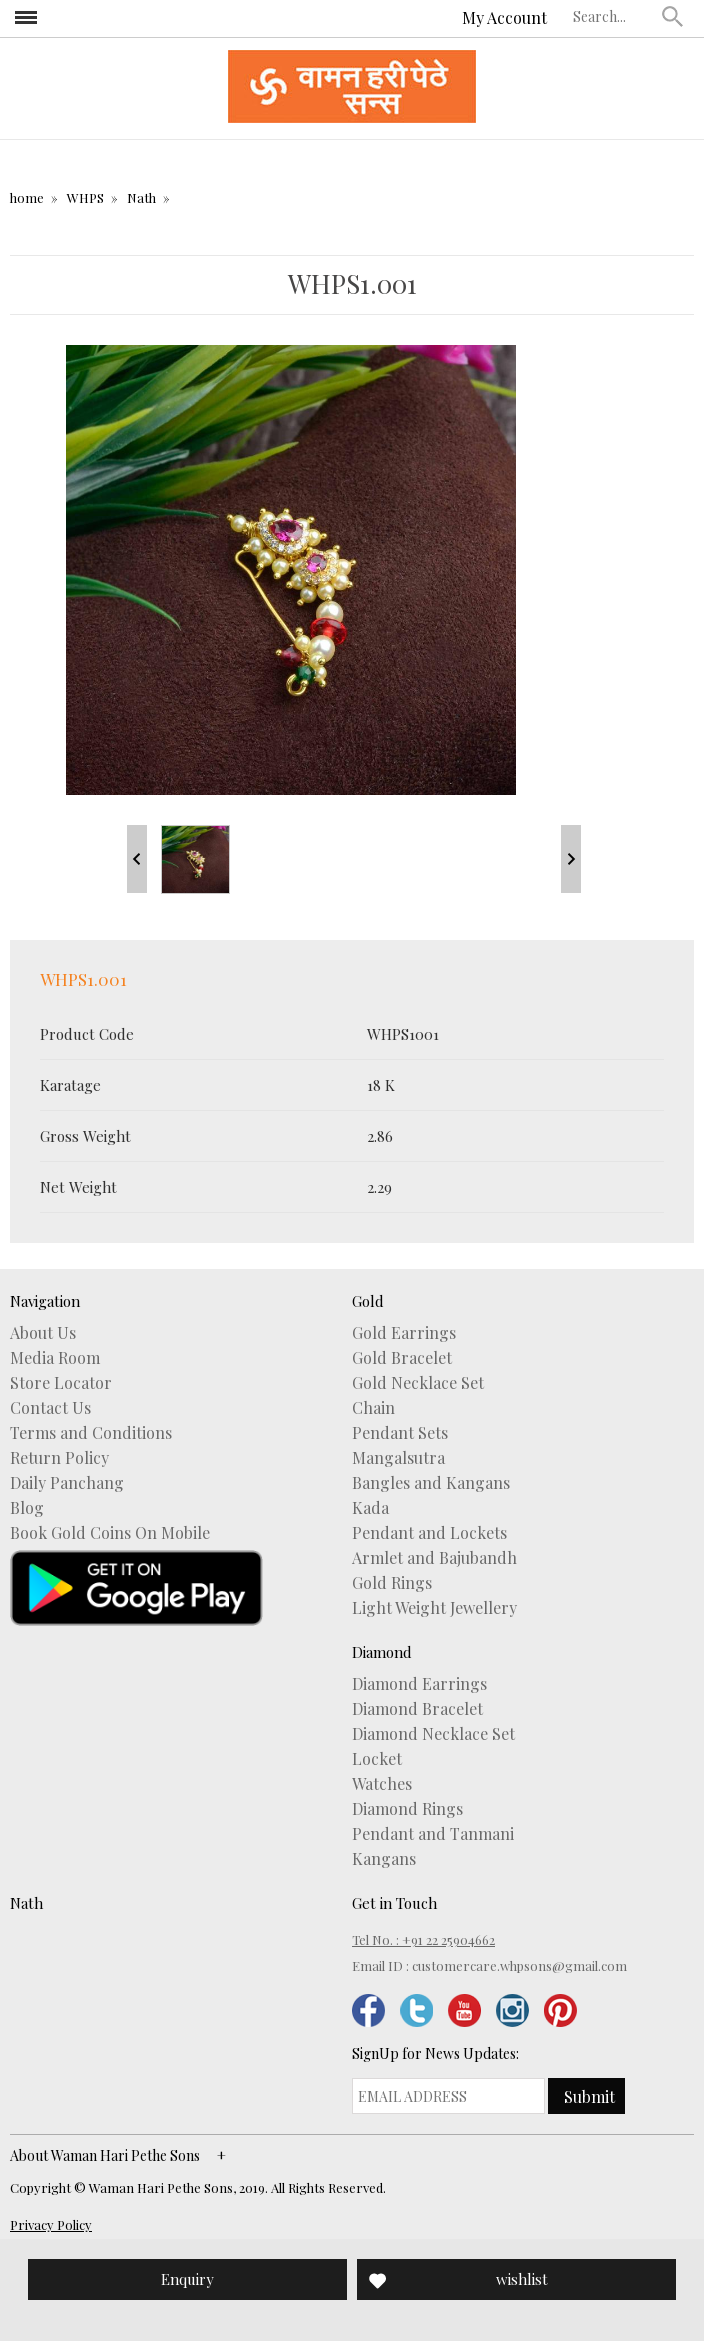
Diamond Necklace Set (433, 1734)
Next (571, 859)
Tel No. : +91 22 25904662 (423, 1939)
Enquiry (187, 2279)
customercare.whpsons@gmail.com (519, 1965)
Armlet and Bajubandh (434, 1558)
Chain (373, 1408)
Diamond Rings (407, 1809)
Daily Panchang (67, 1483)
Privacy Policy (51, 2224)
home (27, 197)
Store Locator (61, 1383)
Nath (141, 197)
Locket (377, 1759)
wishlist (522, 2279)
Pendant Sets (400, 1433)
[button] (673, 16)
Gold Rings (392, 1583)
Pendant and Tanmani (433, 1834)
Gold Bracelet (402, 1358)
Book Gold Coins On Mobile (110, 1533)
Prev (137, 859)
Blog (27, 1508)
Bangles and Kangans (431, 1483)
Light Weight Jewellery (434, 1608)
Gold (368, 1301)
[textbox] (613, 16)
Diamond (382, 1652)
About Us (43, 1333)
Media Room (55, 1358)
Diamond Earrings (419, 1684)
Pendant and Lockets (429, 1533)
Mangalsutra (398, 1458)
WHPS (85, 197)
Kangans (384, 1859)
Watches (382, 1784)
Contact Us (50, 1408)
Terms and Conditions (91, 1433)
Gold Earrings (404, 1333)
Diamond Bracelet (417, 1709)
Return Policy (59, 1458)
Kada (370, 1508)
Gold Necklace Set (418, 1383)
